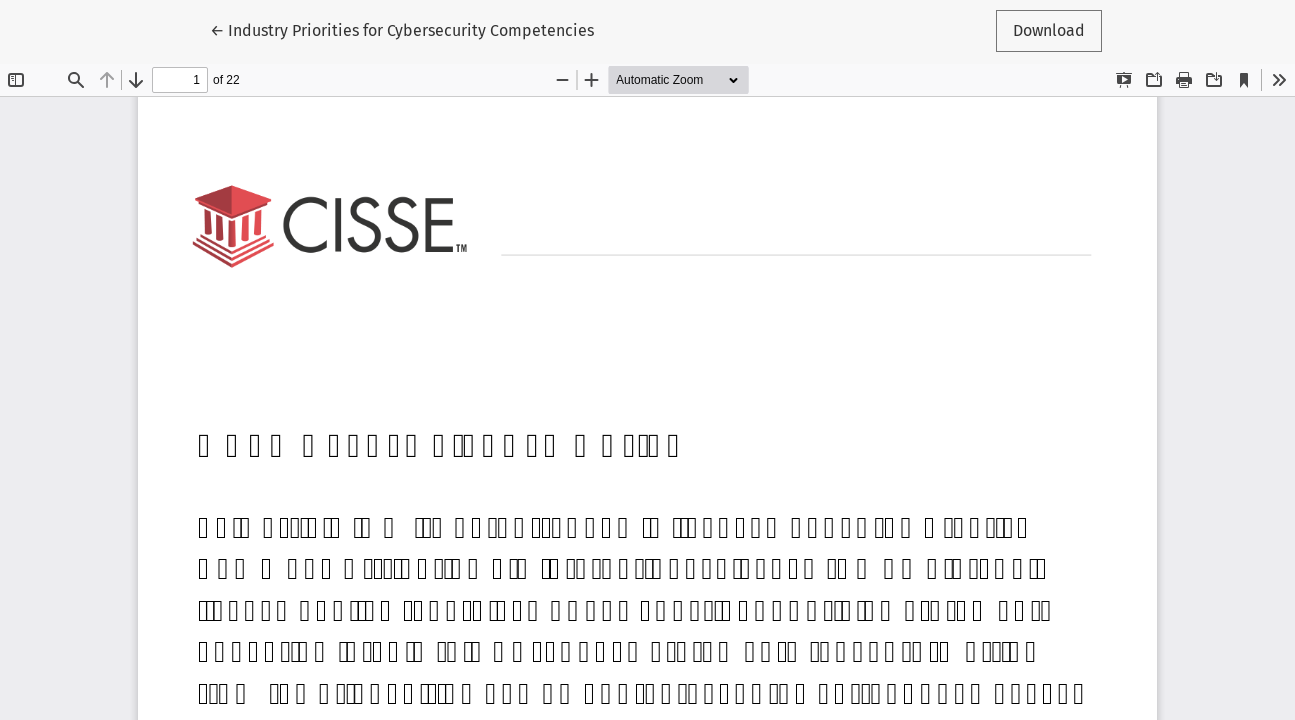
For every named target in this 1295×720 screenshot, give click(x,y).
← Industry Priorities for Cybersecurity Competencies (402, 29)
